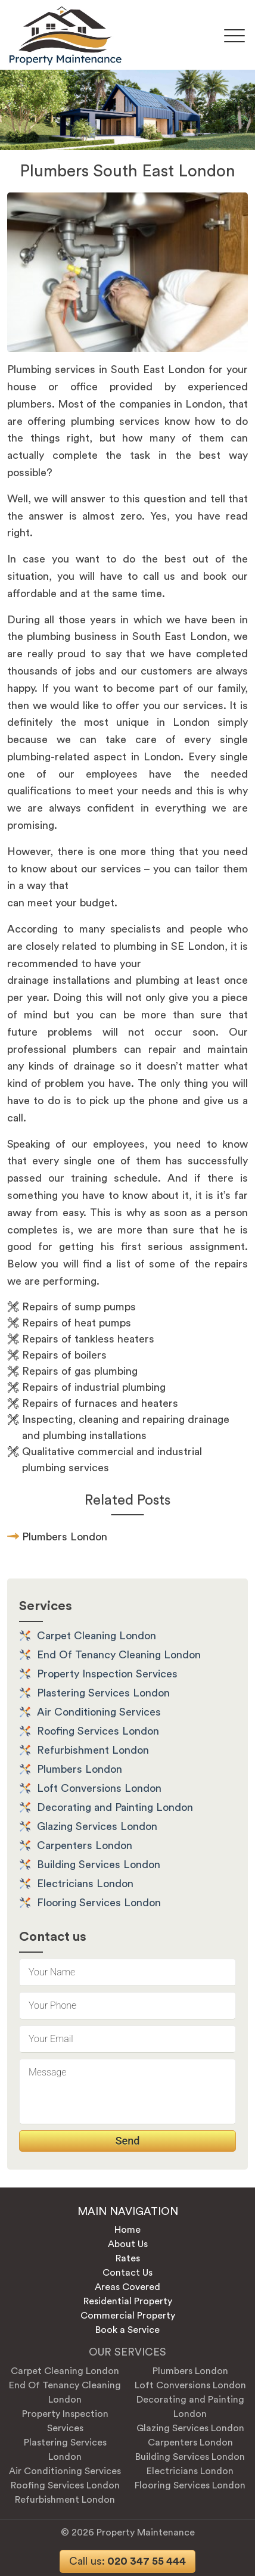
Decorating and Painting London (115, 1807)
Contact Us (127, 2272)
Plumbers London (79, 1769)
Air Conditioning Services (99, 1712)
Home (127, 2230)
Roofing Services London (98, 1731)
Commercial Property (127, 2315)
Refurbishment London (93, 1750)
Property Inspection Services (107, 1673)
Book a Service (127, 2330)
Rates (128, 2258)
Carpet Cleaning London (96, 1635)
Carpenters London (84, 1845)
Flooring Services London (99, 1902)
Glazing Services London (97, 1826)
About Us (128, 2244)
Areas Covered (127, 2287)
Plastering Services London (103, 1693)
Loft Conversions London (99, 1788)
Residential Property (127, 2301)
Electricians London (85, 1883)
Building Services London (98, 1864)
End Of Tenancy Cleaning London (119, 1654)
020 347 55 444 (127, 2561)
